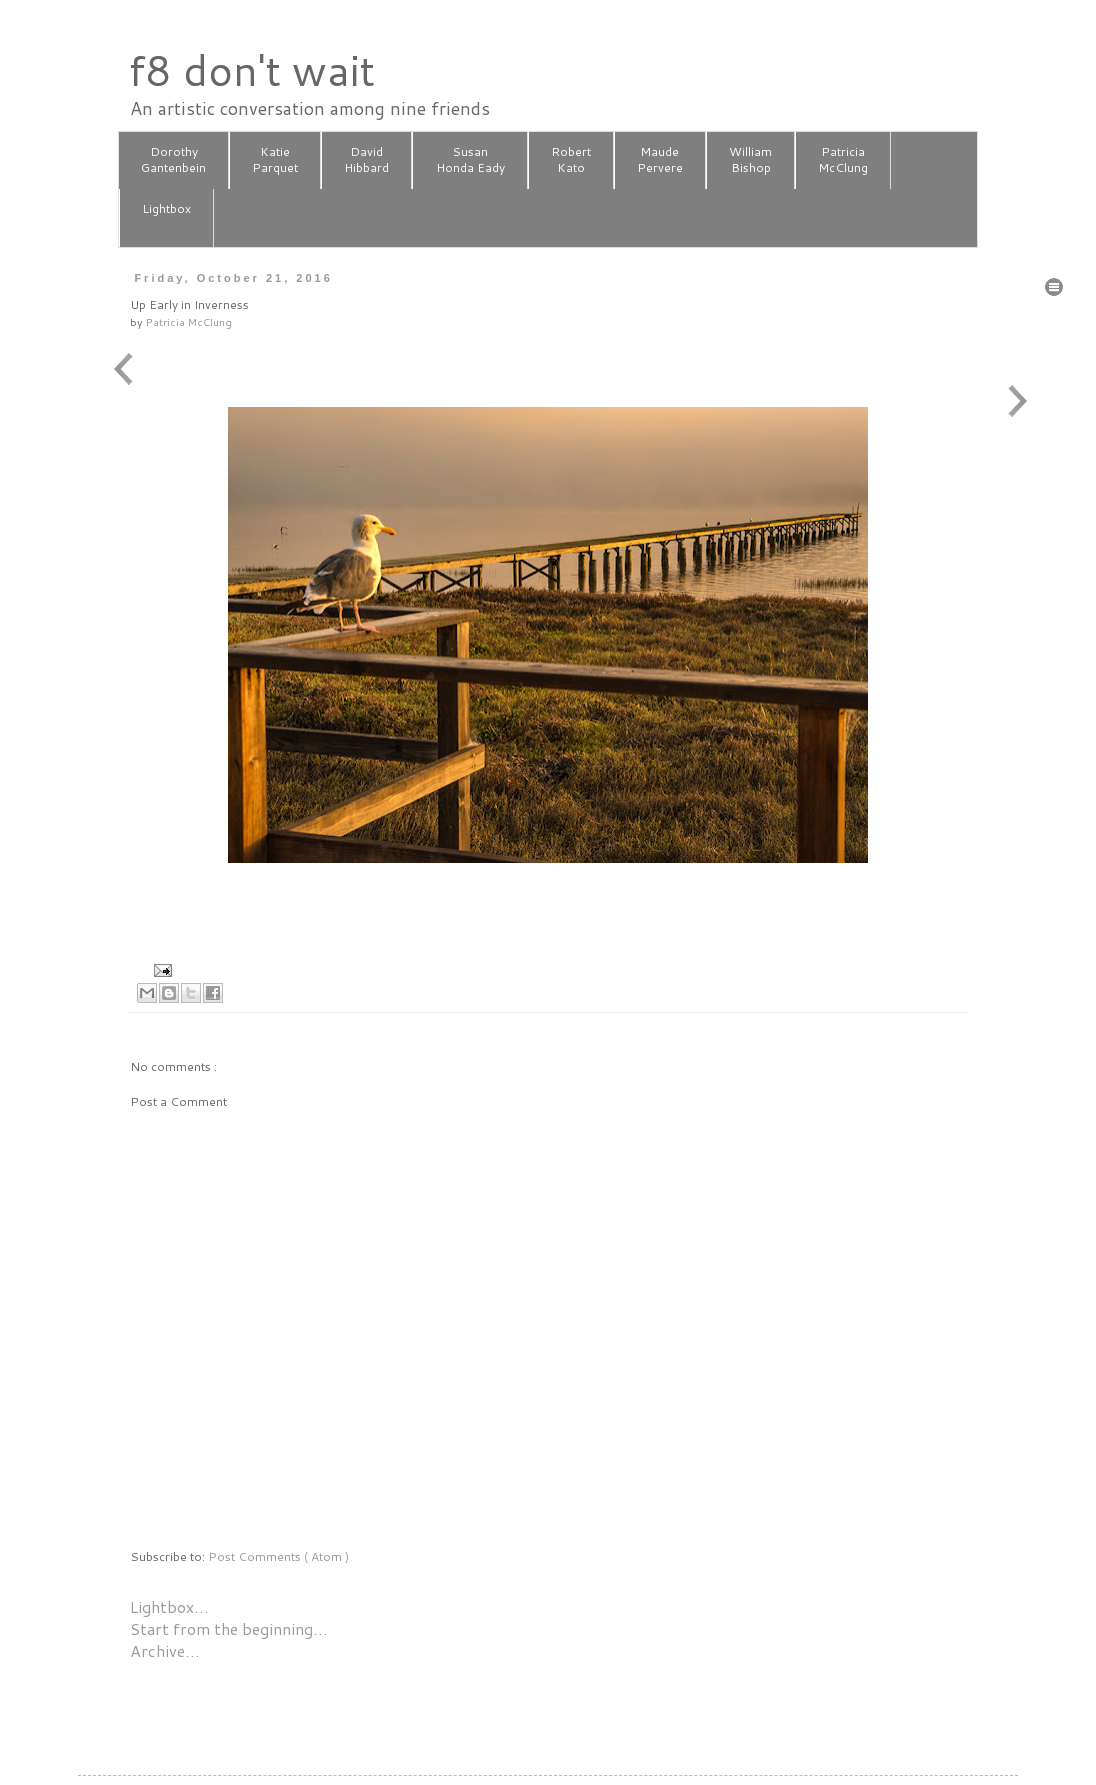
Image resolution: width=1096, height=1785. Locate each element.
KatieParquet (275, 160)
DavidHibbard (366, 160)
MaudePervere (660, 160)
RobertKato (571, 160)
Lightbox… (169, 1606)
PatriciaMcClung (843, 160)
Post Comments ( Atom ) (278, 1556)
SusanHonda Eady (470, 160)
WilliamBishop (750, 160)
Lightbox (166, 217)
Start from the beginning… (229, 1628)
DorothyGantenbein (173, 160)
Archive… (165, 1650)
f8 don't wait (251, 70)
